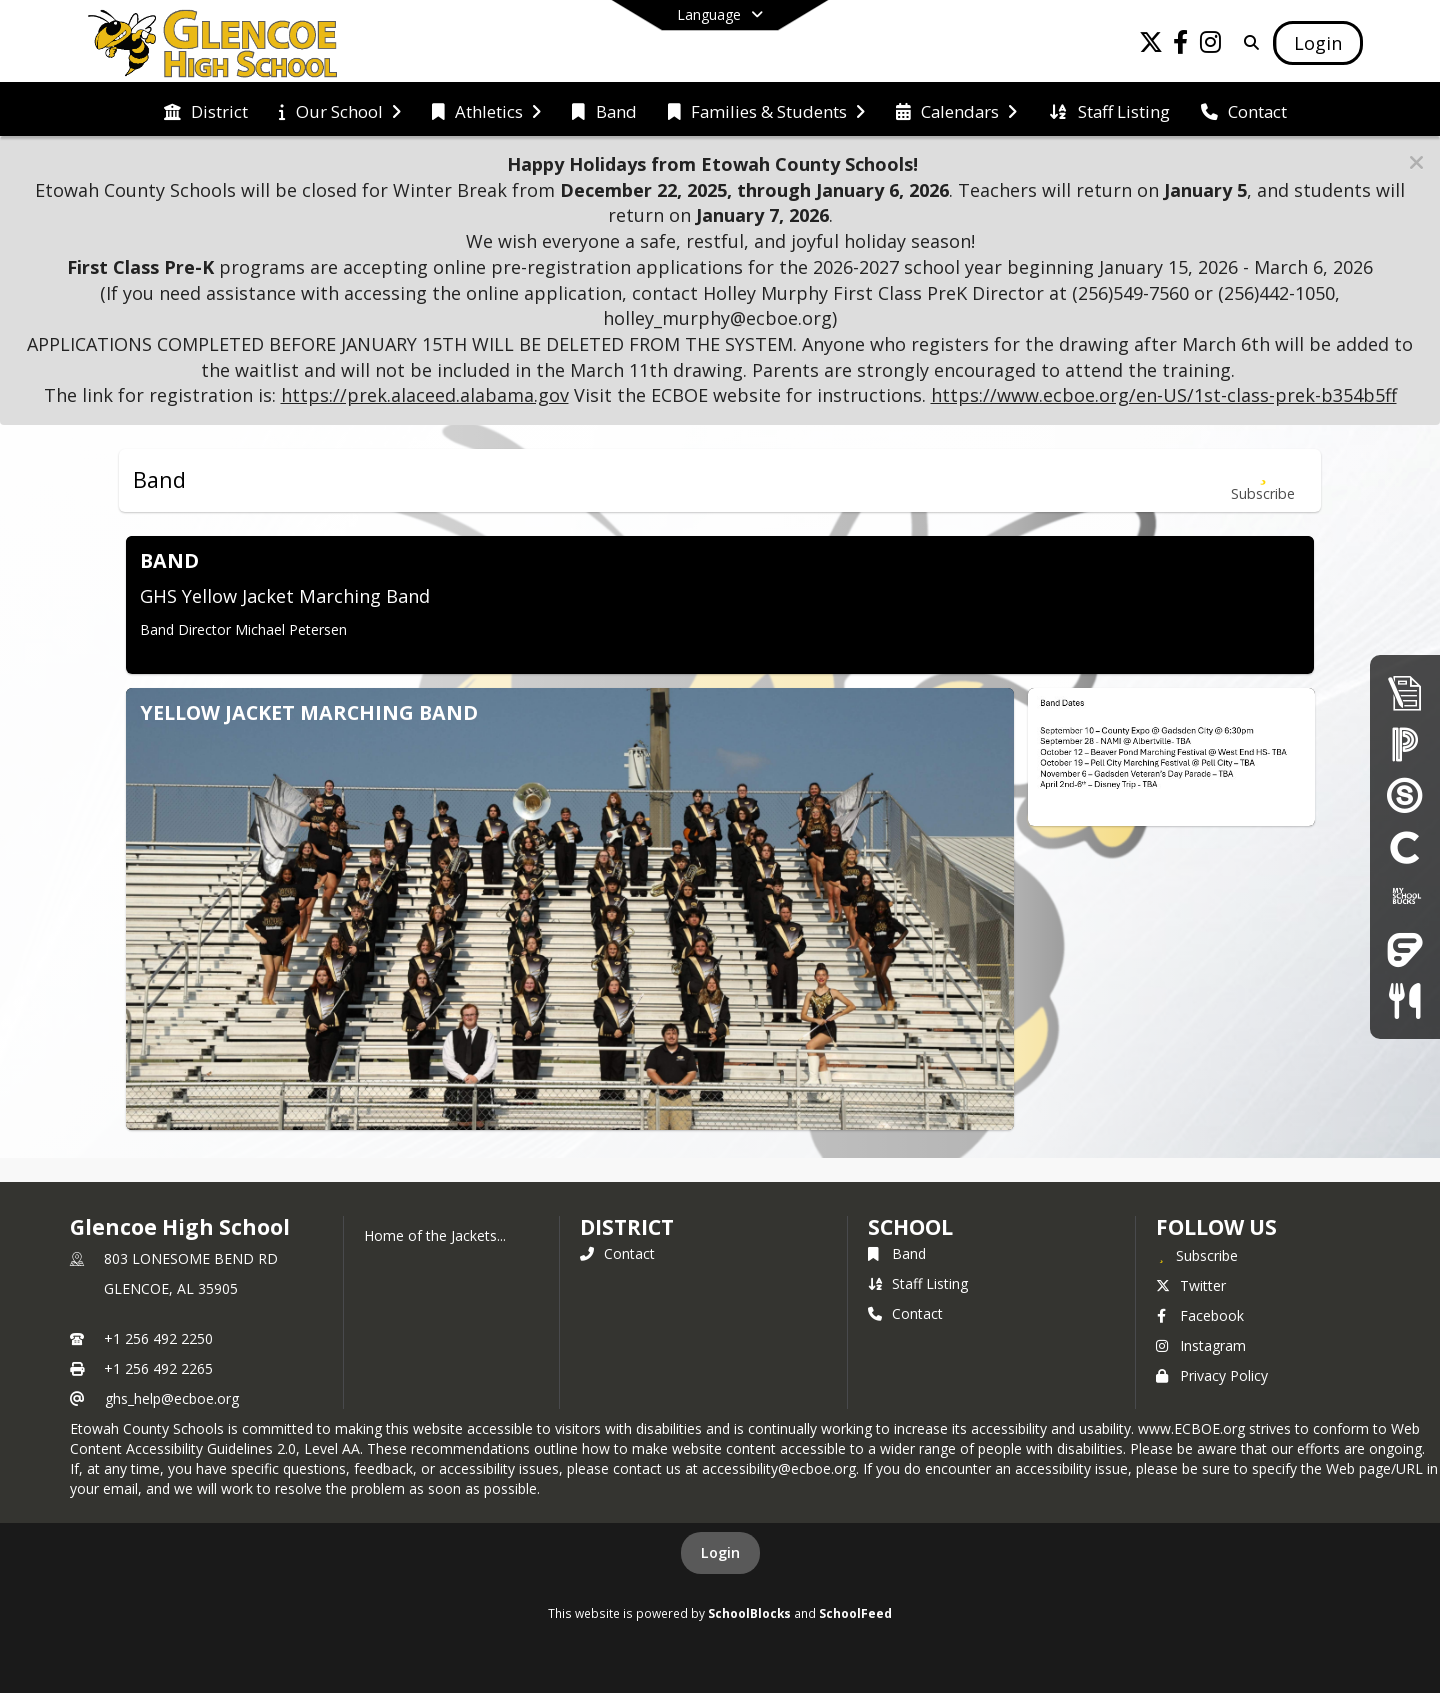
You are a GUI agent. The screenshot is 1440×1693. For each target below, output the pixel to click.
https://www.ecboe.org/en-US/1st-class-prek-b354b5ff (1164, 395)
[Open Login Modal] (1318, 43)
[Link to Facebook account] (1181, 45)
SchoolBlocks (749, 1613)
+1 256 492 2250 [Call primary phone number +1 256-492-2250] (158, 1338)
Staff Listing (918, 1283)
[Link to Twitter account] (1151, 45)
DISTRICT (627, 1227)
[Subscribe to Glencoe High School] (1197, 1255)
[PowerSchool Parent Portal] (1405, 743)
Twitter (1191, 1285)
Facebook (1200, 1315)
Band (897, 1253)
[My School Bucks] (1405, 897)
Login (720, 1552)
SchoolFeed (855, 1613)
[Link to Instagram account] (1211, 45)
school (910, 1227)
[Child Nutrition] (1404, 1000)
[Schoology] (1405, 794)
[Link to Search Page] (1247, 42)
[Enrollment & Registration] (1405, 692)
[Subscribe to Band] (1263, 480)
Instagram (1201, 1345)
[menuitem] (206, 110)
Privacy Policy (1212, 1375)
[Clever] (1405, 846)
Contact (617, 1253)
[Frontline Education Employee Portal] (1405, 949)
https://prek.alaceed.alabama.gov (425, 395)
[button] (1416, 162)
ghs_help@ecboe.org (172, 1398)
